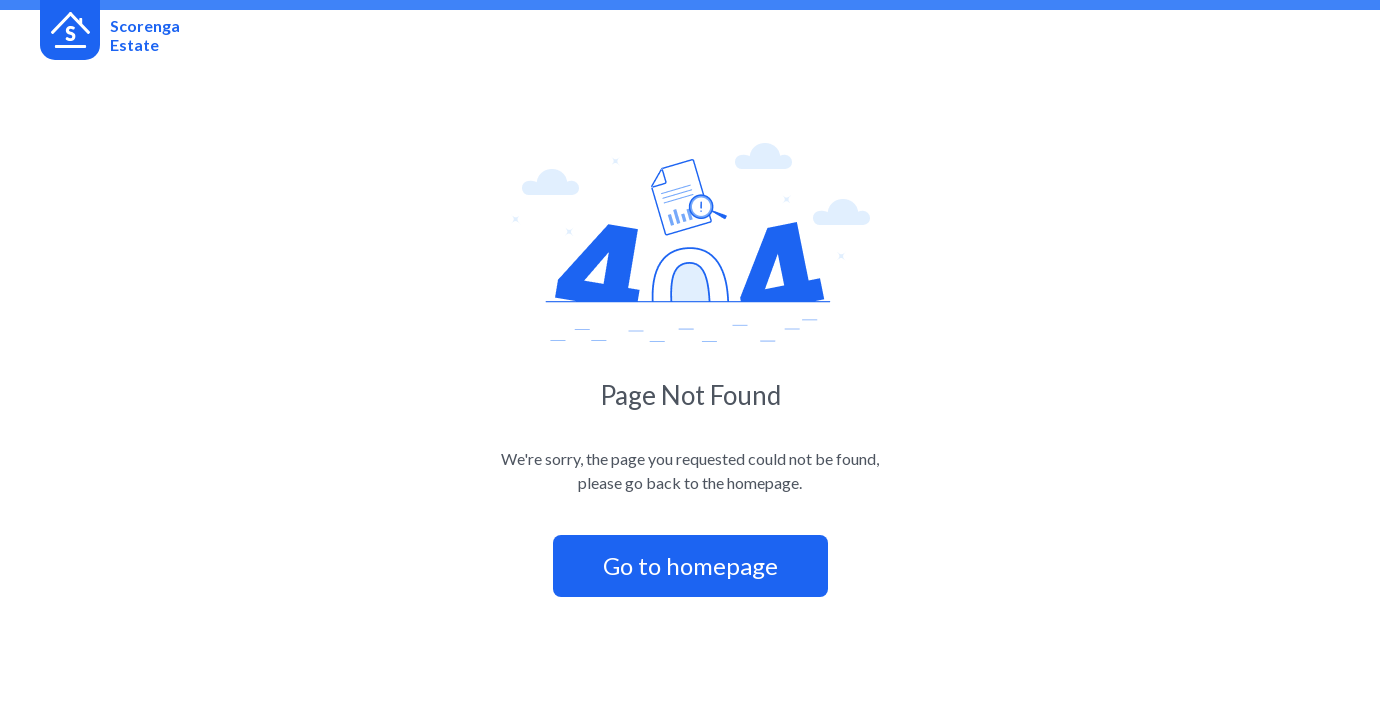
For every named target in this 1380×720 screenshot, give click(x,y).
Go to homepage (690, 565)
